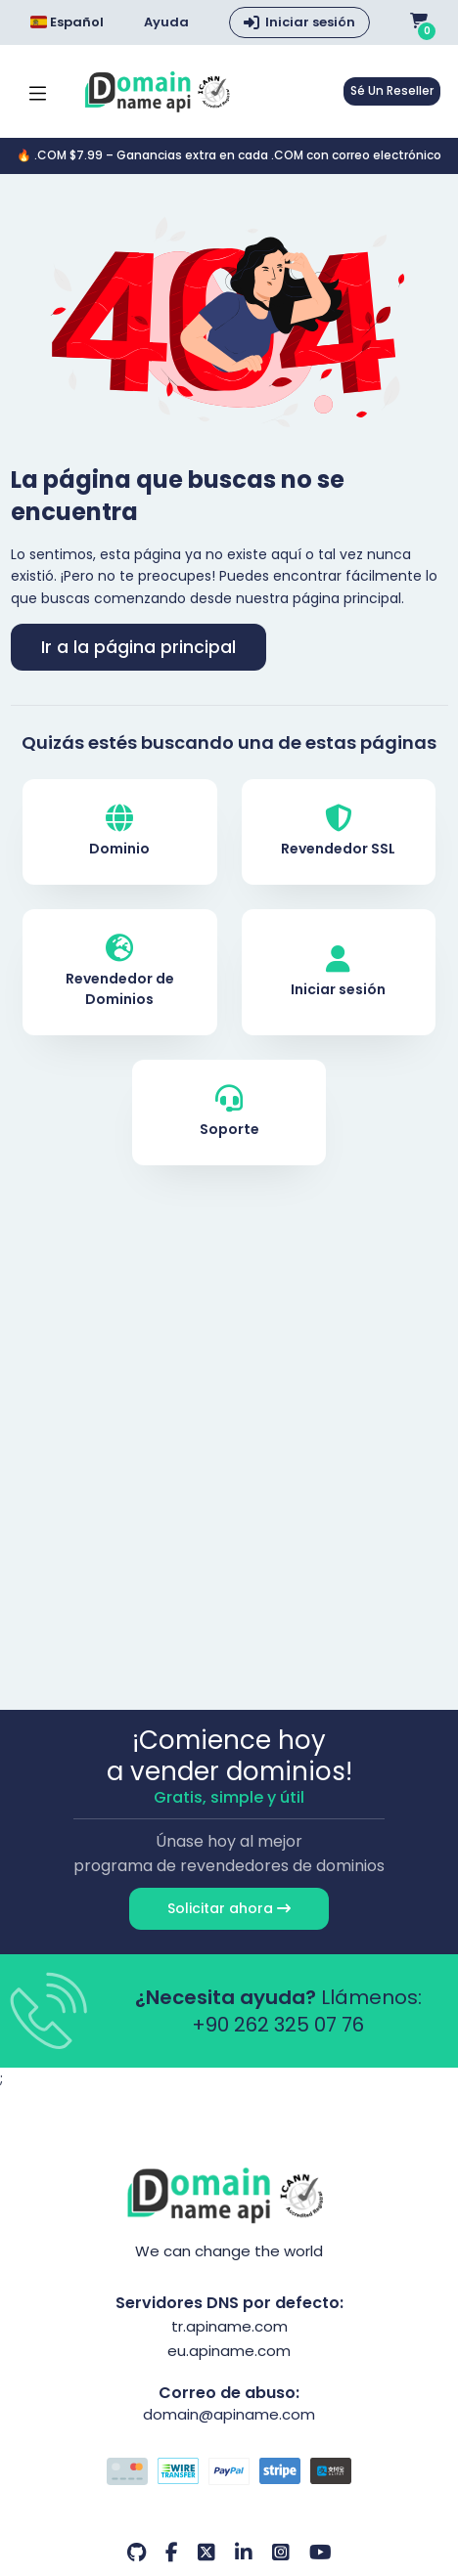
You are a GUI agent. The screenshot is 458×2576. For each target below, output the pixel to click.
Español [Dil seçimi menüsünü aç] (67, 22)
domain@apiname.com (229, 2414)
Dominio (119, 831)
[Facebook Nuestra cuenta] (171, 2552)
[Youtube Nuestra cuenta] (320, 2552)
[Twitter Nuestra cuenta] (206, 2552)
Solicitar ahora (229, 1908)
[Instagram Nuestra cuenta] (281, 2552)
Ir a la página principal (138, 647)
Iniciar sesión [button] (310, 22)
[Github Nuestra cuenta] (136, 2552)
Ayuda (166, 22)
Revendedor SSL (338, 831)
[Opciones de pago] (229, 2473)
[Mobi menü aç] (37, 91)
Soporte (229, 1112)
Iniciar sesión (338, 972)
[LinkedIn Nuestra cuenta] (243, 2552)
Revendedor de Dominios (120, 972)
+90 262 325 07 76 (278, 2024)
